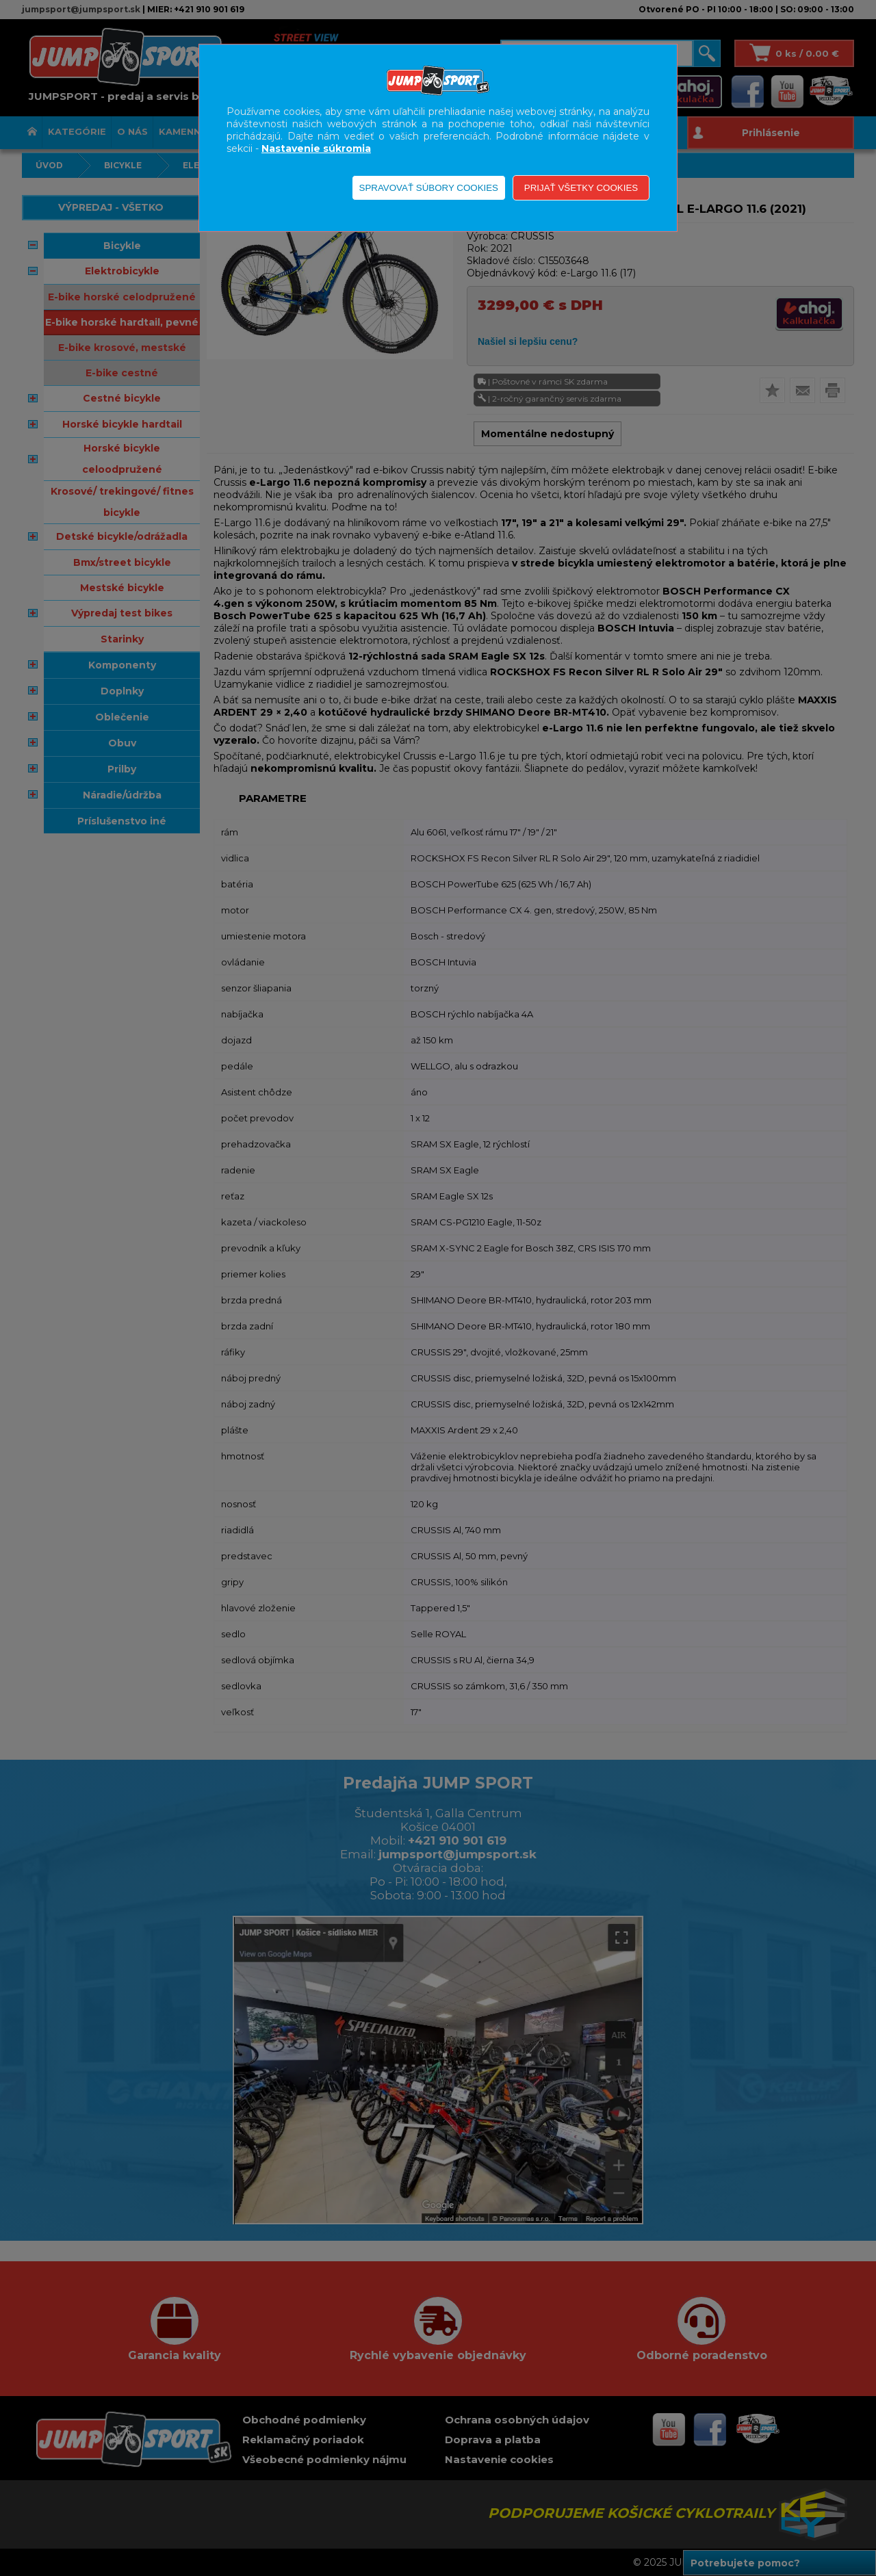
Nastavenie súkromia (316, 148)
